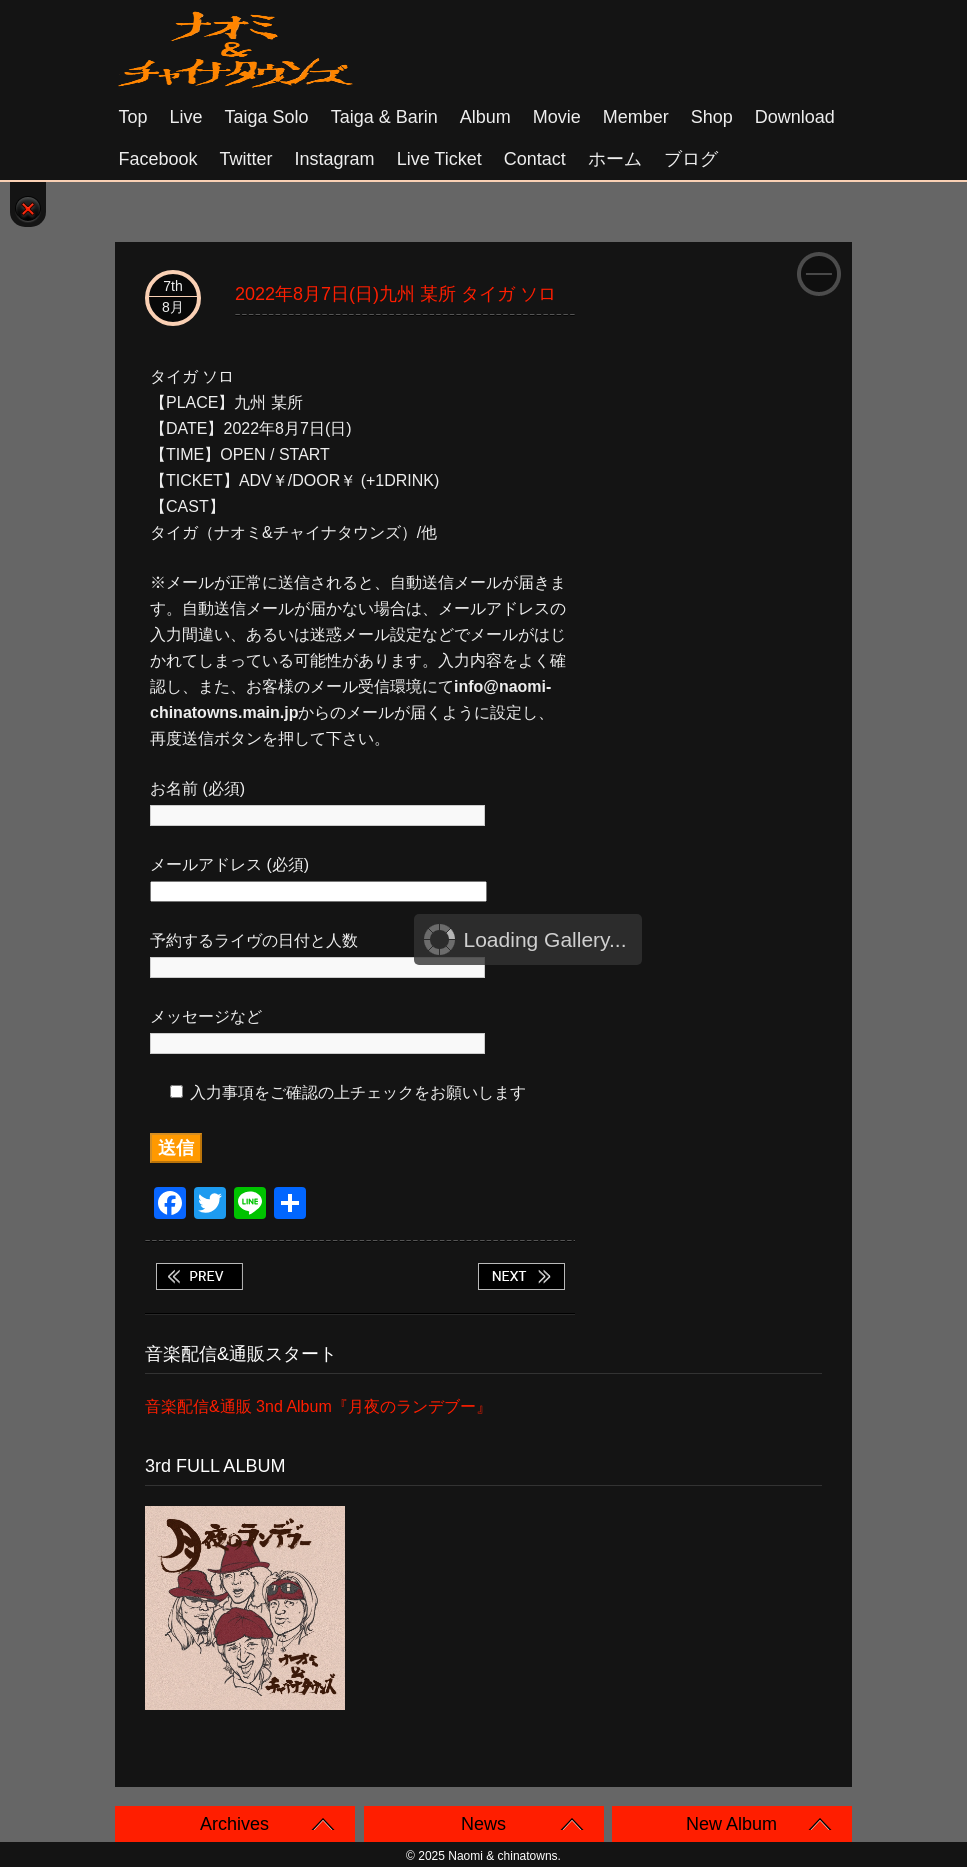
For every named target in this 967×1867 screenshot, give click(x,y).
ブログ (691, 159)
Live (186, 117)
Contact (535, 159)
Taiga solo (267, 117)
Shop (712, 117)
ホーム (615, 159)
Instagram (335, 159)
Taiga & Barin (384, 117)
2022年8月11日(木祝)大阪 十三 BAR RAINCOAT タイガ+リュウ (521, 1276)
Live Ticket (439, 159)
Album (485, 117)
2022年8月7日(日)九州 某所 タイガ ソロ (395, 294)
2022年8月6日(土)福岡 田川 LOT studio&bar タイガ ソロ (199, 1276)
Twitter (246, 159)
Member (636, 117)
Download (795, 117)
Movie (557, 117)
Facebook (158, 159)
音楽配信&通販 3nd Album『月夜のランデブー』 (318, 1406)
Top (133, 117)
